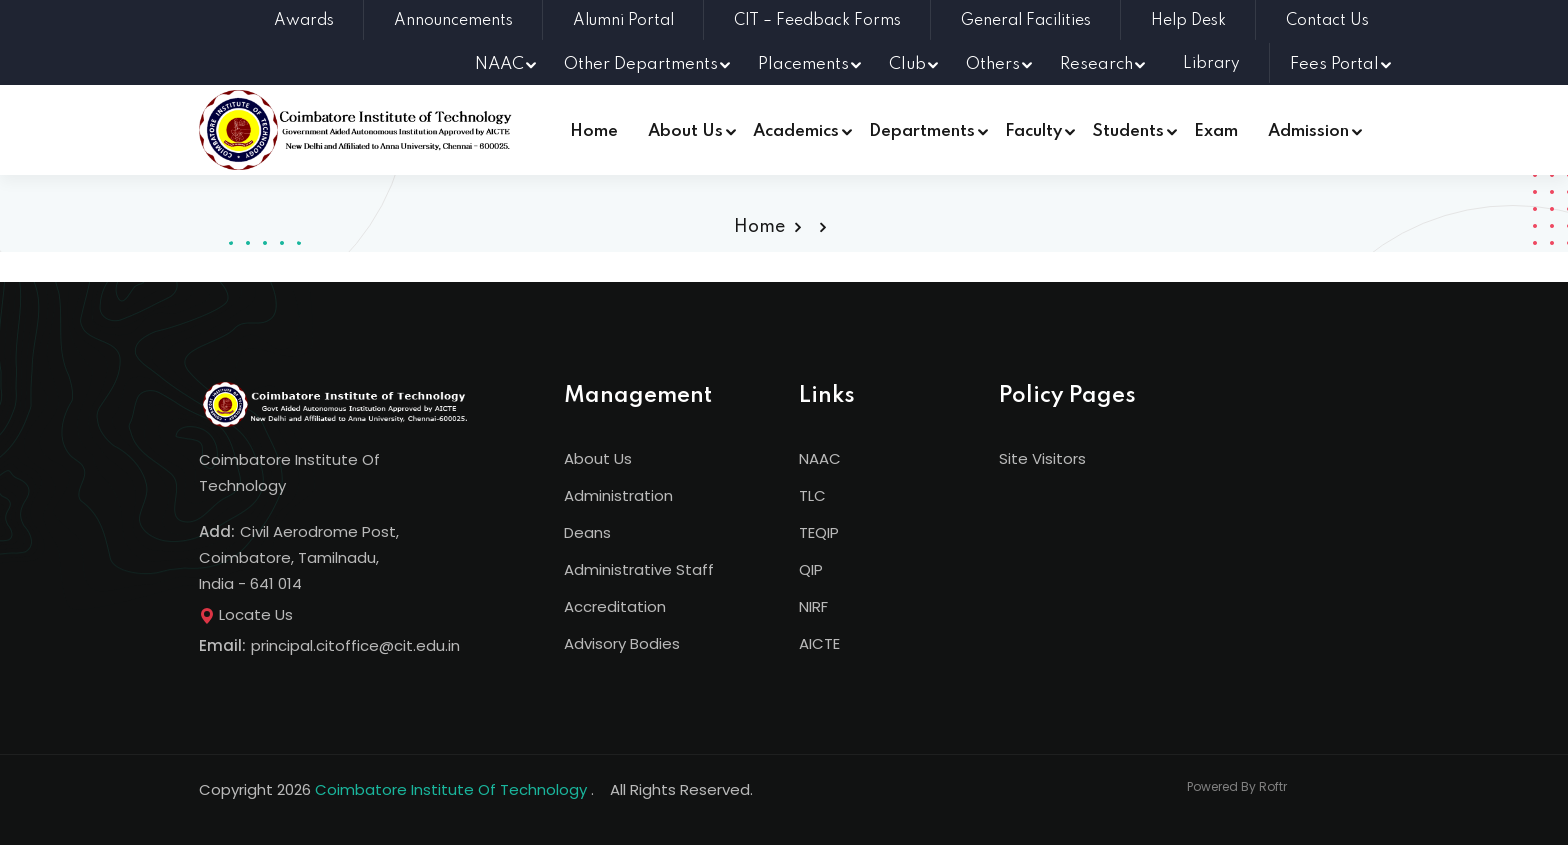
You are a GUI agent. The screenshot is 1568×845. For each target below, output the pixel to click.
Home (594, 131)
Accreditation (615, 606)
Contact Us (1327, 21)
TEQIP (819, 532)
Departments (922, 131)
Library (1211, 64)
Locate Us (246, 614)
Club (907, 64)
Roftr (1273, 786)
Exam (1216, 131)
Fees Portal (1334, 64)
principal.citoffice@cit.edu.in (355, 645)
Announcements (453, 21)
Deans (587, 532)
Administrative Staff (639, 569)
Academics (796, 131)
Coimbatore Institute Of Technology (451, 789)
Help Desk (1188, 21)
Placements (803, 64)
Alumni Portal (623, 21)
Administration (618, 495)
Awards (304, 21)
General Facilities (1026, 21)
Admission (1308, 131)
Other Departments (641, 64)
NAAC (499, 64)
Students (1128, 131)
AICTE (819, 643)
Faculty (1033, 131)
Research (1096, 64)
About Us (685, 131)
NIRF (813, 606)
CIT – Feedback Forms (817, 21)
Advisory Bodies (622, 643)
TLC (812, 495)
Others (993, 64)
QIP (811, 569)
